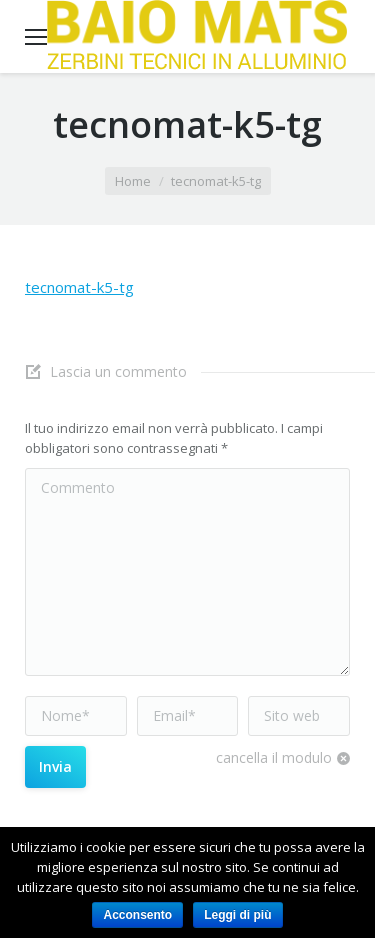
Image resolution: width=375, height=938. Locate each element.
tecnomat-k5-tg (79, 287)
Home (133, 181)
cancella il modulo (274, 757)
